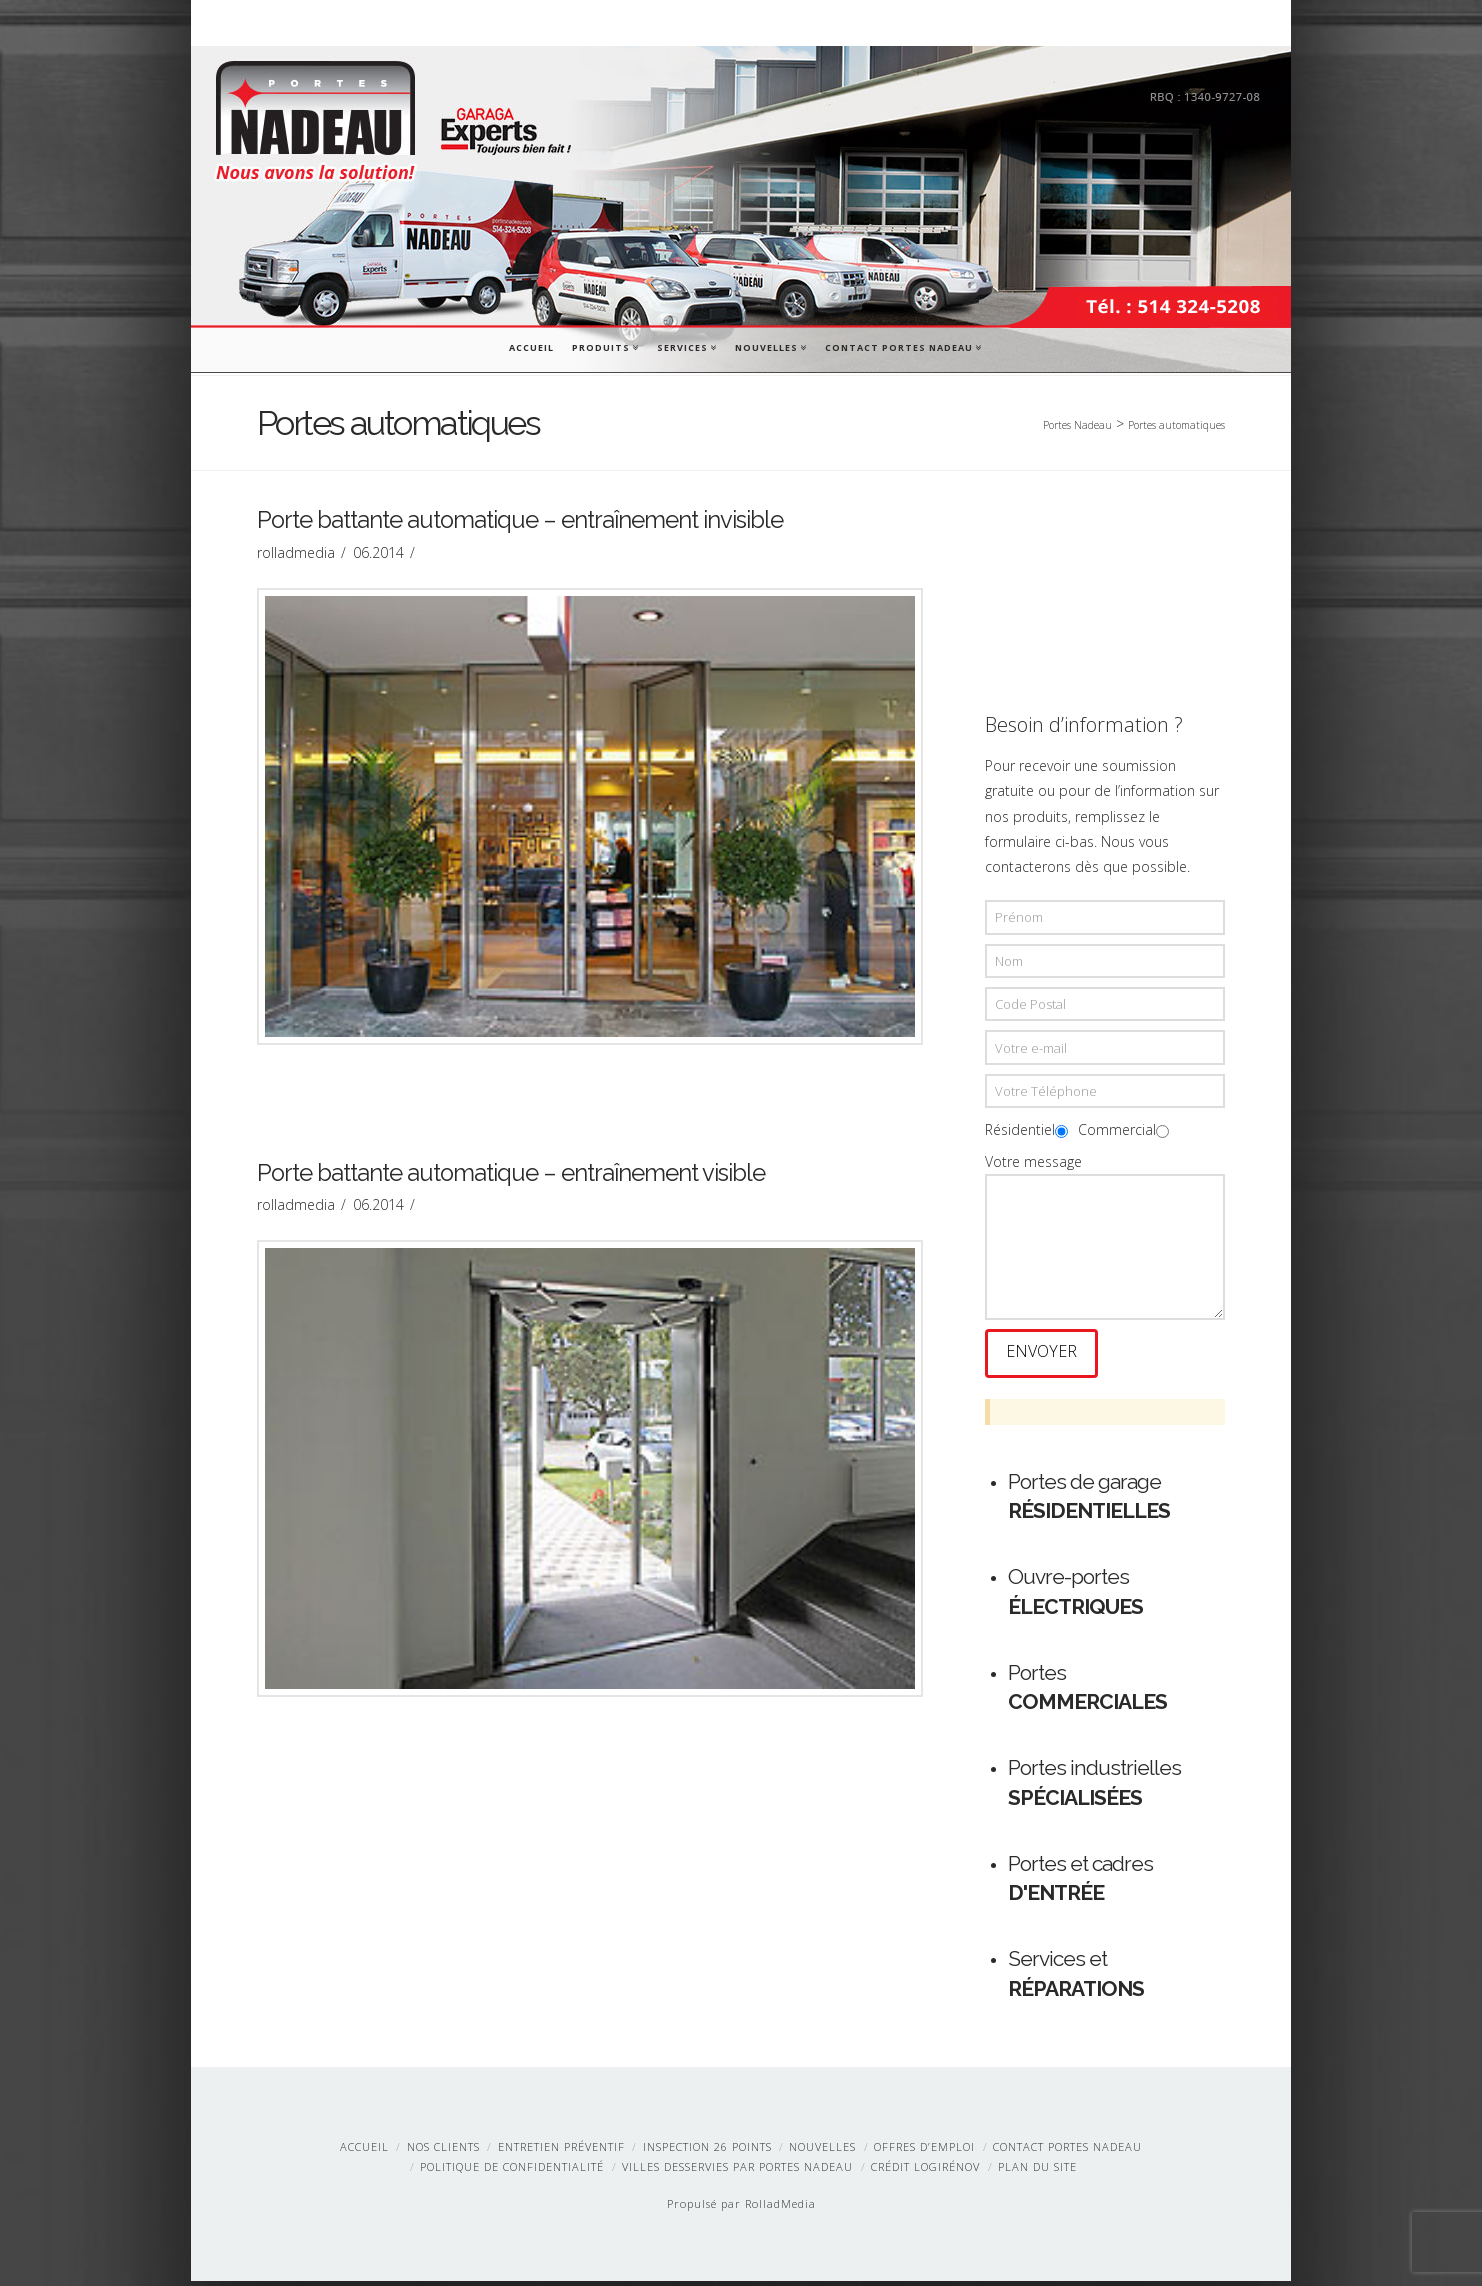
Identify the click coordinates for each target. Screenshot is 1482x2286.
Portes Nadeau (1077, 425)
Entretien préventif (561, 2151)
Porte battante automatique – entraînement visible (511, 1175)
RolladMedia (780, 2208)
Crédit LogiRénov (925, 2171)
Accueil (531, 347)
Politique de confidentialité (512, 2171)
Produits (604, 346)
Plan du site (1037, 2171)
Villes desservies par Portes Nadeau (737, 2171)
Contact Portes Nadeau (902, 346)
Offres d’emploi (924, 2151)
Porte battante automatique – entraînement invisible (520, 523)
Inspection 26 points (707, 2151)
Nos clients (443, 2151)
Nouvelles (770, 346)
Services (686, 346)
